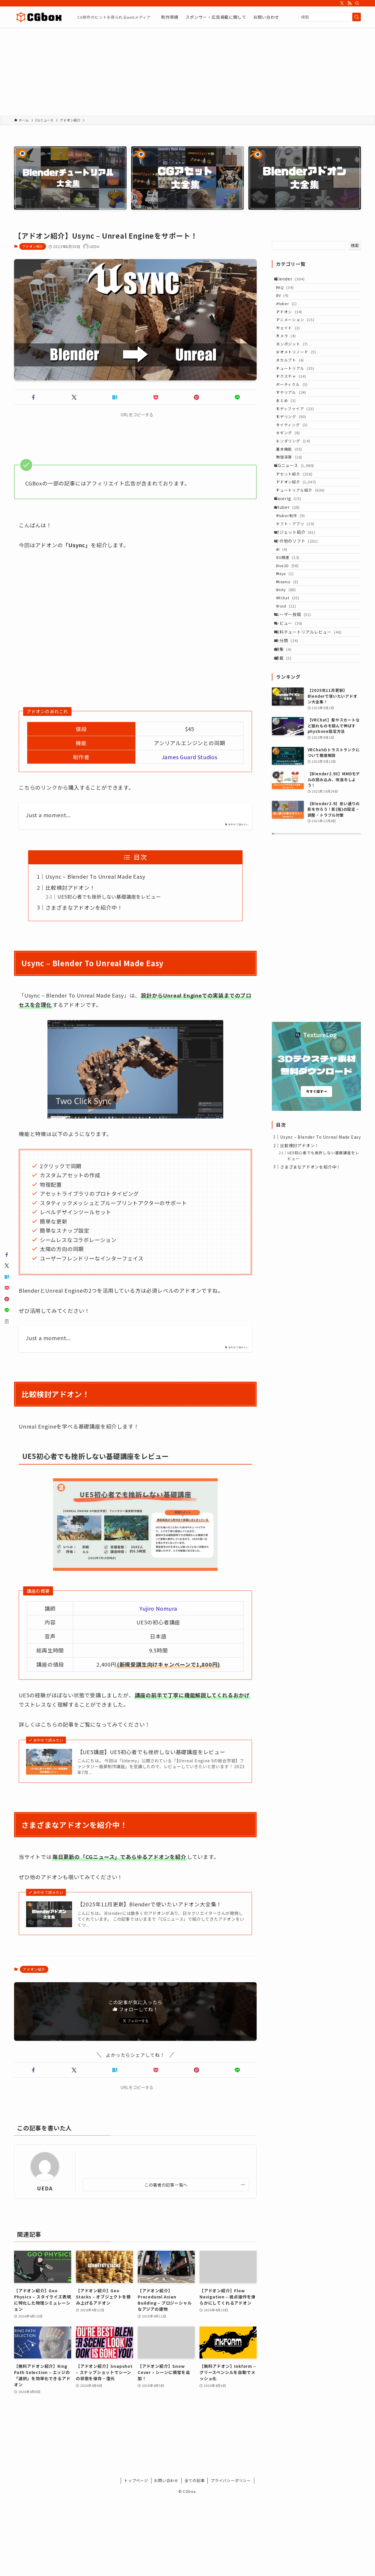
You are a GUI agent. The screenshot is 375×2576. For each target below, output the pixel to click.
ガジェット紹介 (299, 630)
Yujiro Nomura (158, 1608)
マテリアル (296, 437)
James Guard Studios (189, 757)
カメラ (291, 359)
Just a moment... (48, 815)
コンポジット (297, 370)
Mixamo (292, 699)
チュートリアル (300, 403)
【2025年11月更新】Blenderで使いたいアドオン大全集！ (149, 1904)
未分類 (290, 780)
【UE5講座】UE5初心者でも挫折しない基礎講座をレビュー (151, 1752)
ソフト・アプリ (300, 618)
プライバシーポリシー (231, 2480)
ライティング (297, 482)
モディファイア (300, 459)
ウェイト (293, 348)
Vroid (291, 732)
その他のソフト (300, 642)
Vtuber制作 (295, 607)
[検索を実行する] (356, 17)
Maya (290, 687)
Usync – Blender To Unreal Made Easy (95, 876)
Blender (293, 280)
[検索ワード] (329, 17)
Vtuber (291, 595)
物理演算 (294, 526)
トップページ (136, 2480)
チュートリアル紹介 (305, 572)
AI (287, 654)
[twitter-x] (342, 3)
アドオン (294, 326)
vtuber (291, 314)
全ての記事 (195, 2480)
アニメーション (300, 337)
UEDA (44, 2188)
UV (287, 303)
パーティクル (297, 426)
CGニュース (298, 538)
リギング (293, 493)
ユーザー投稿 (297, 744)
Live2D (292, 676)
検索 (355, 245)
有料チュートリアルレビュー (312, 768)
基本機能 (294, 515)
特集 (287, 792)
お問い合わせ (166, 2480)
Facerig (292, 583)
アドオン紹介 (32, 246)
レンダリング (298, 504)
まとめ (291, 448)
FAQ (290, 292)
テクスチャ (296, 415)
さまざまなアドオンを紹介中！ (83, 907)
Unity (291, 710)
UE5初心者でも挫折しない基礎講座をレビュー (109, 896)
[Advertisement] (187, 71)
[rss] (349, 3)
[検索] (357, 3)
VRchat (293, 721)
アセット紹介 (299, 550)
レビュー (292, 756)
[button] (33, 397)
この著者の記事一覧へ (166, 2185)
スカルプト (295, 392)
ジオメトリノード (301, 381)
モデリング (296, 470)
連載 (287, 805)
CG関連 (293, 665)
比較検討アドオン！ (70, 887)
